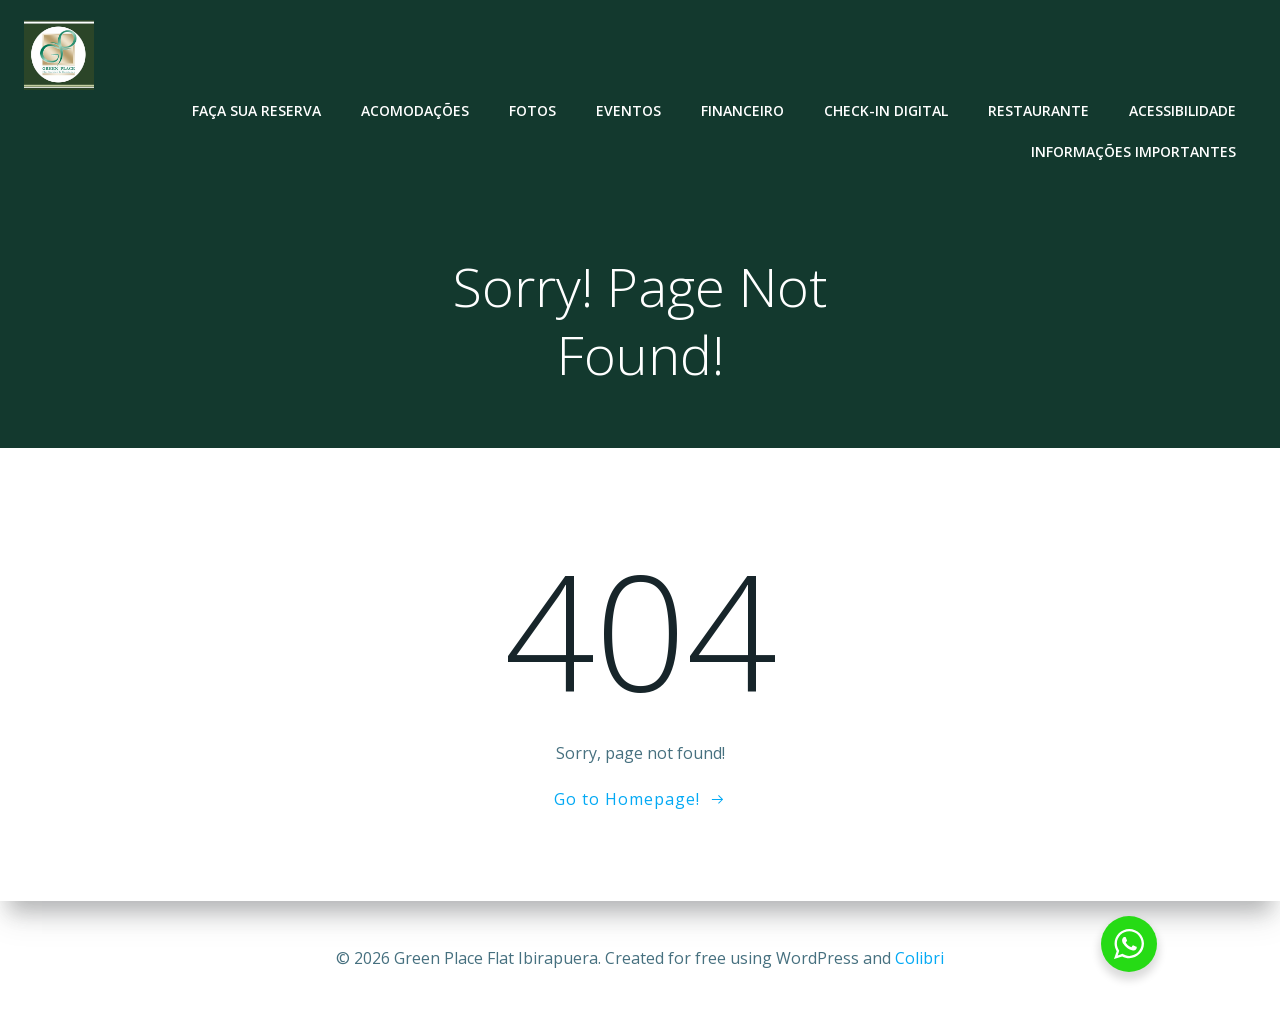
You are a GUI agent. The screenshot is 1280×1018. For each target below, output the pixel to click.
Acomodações (415, 110)
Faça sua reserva (256, 110)
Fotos (532, 110)
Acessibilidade (1182, 110)
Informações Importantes (1133, 151)
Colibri (919, 958)
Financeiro (742, 110)
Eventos (628, 110)
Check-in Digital (886, 110)
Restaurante (1038, 110)
